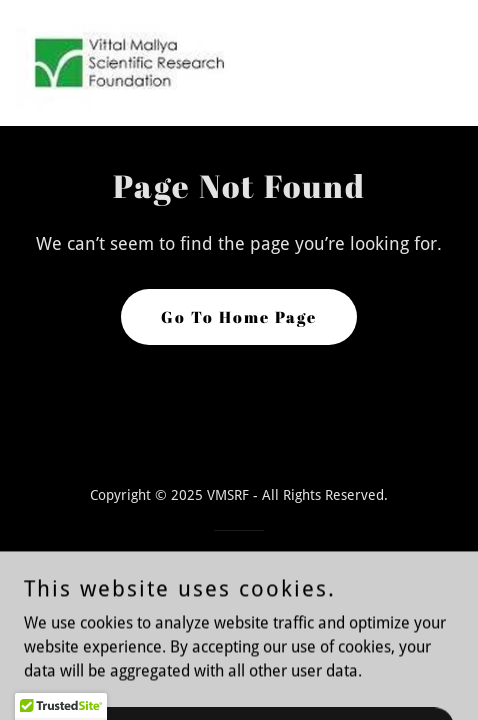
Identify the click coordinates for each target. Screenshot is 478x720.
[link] (128, 63)
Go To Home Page (239, 317)
